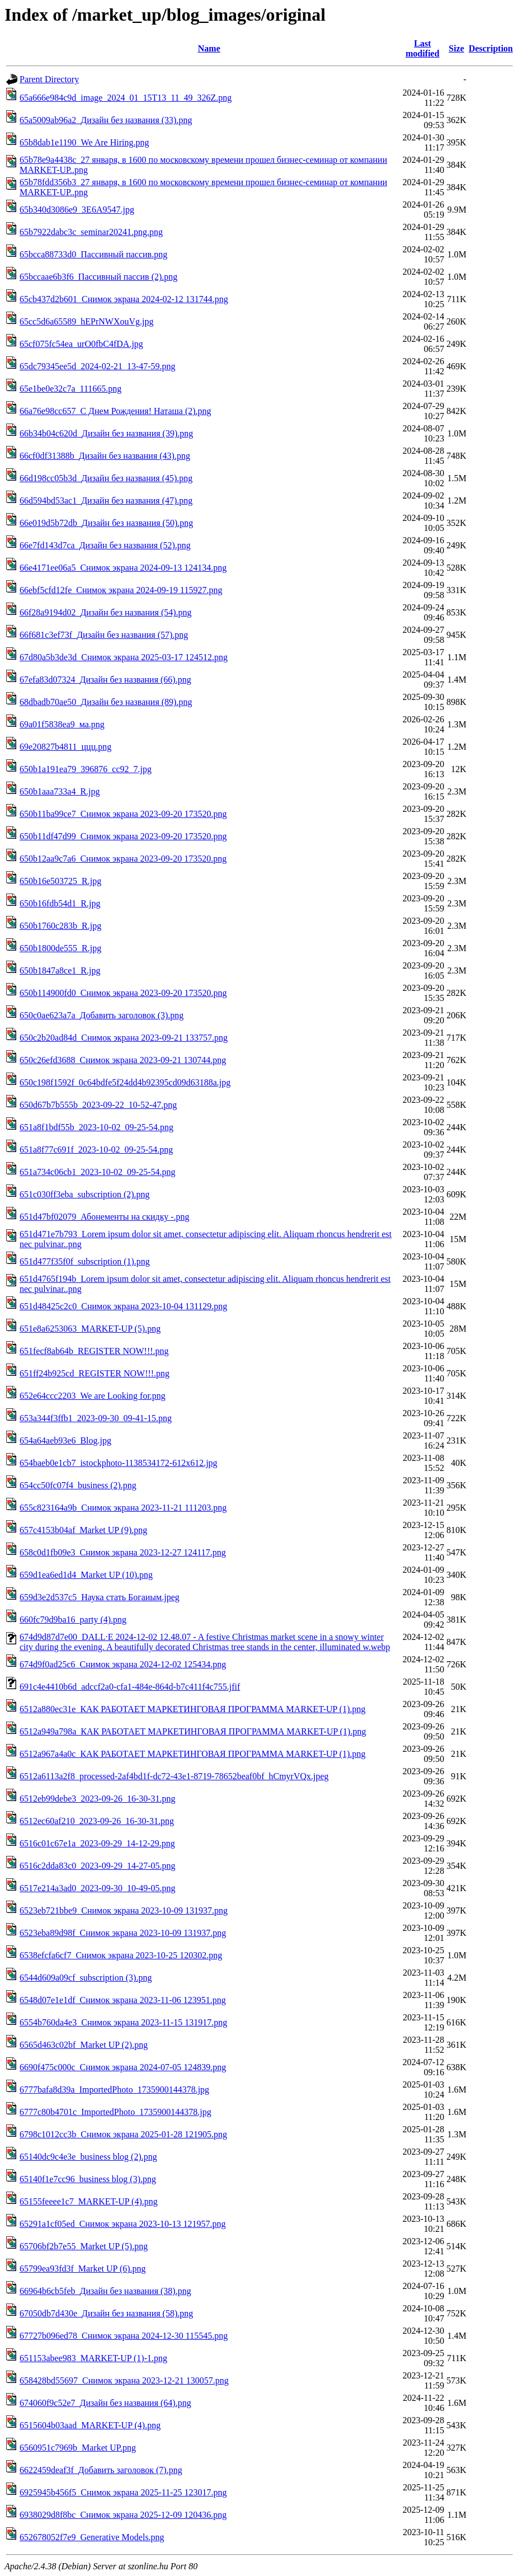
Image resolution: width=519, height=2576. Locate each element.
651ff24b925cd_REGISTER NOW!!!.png (94, 1373)
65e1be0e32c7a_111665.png (70, 388)
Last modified (422, 48)
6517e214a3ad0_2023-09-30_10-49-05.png (98, 1888)
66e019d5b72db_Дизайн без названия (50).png (106, 523)
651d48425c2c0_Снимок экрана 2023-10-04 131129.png (123, 1306)
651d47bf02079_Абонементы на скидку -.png (105, 1216)
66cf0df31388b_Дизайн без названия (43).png (105, 455)
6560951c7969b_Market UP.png (78, 2447)
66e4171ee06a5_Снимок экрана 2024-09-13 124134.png (123, 567)
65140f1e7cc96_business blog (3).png (88, 2179)
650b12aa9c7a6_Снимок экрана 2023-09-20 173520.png (123, 858)
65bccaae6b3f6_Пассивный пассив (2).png (98, 276)
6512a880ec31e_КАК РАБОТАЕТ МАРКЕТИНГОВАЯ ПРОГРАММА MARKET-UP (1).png (193, 1709)
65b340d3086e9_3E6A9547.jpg (77, 209)
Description (491, 48)
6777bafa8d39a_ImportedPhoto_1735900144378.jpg (114, 2089)
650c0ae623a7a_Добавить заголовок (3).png (101, 1015)
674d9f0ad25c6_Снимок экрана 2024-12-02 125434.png (123, 1664)
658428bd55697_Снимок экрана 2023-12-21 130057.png (124, 2380)
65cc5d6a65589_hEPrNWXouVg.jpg (87, 321)
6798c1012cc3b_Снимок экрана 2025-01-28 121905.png (123, 2134)
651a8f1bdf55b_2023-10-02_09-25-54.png (96, 1127)
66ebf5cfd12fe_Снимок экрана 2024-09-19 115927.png (121, 590)
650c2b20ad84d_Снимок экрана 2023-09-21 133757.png (124, 1037)
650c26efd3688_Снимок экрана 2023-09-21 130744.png (123, 1060)
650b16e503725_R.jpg (60, 881)
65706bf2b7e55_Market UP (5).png (84, 2246)
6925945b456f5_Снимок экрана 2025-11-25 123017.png (123, 2492)
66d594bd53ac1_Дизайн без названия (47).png (106, 500)
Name (209, 48)
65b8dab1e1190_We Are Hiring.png (84, 142)
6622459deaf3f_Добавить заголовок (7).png (101, 2470)
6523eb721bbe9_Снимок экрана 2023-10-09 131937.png (124, 1910)
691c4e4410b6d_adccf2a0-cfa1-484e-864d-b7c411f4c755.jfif (130, 1686)
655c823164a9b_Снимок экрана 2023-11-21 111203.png (123, 1507)
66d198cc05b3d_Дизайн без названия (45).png (106, 478)
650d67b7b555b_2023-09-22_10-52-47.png (98, 1105)
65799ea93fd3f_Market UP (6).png (83, 2268)
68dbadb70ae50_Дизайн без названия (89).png (106, 702)
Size (456, 48)
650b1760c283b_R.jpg (60, 925)
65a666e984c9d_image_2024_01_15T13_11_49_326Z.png (126, 97)
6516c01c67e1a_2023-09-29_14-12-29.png (97, 1843)
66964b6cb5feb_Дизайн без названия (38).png (105, 2291)
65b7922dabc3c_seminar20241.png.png (91, 232)
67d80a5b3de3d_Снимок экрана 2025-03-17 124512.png (124, 657)
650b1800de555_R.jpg (60, 948)
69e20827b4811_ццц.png (65, 746)
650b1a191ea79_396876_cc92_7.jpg (86, 769)
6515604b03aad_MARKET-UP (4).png (90, 2425)
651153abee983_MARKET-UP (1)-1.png (93, 2358)
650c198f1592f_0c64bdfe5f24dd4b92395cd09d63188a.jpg (125, 1082)
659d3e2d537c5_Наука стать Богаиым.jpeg (100, 1597)
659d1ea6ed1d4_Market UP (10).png (86, 1575)
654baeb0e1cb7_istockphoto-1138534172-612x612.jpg (119, 1463)
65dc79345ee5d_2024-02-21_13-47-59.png (98, 366)
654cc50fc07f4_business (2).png (78, 1485)
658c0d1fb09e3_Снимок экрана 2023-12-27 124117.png (123, 1552)
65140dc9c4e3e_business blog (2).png (88, 2156)
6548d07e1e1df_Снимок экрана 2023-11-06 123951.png (123, 2000)
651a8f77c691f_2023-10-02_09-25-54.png (96, 1149)
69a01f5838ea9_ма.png (62, 724)
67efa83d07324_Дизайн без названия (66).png (105, 679)
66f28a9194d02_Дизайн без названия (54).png (106, 612)
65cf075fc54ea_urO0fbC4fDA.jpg (81, 344)
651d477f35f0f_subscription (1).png (85, 1261)
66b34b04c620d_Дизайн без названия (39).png (106, 433)
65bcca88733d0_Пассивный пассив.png (93, 254)
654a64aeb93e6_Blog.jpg (65, 1440)
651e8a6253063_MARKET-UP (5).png (90, 1328)
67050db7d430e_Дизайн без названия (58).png (106, 2313)
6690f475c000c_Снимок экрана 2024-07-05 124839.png (123, 2067)
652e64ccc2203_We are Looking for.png (93, 1395)
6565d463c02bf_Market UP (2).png (84, 2044)
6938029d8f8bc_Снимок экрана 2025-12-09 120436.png (123, 2514)
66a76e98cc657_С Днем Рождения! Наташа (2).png (115, 411)
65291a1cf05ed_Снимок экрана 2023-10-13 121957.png (122, 2224)
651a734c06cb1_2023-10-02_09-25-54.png (98, 1172)
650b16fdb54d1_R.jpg (60, 903)
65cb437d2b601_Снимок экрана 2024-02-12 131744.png (124, 299)
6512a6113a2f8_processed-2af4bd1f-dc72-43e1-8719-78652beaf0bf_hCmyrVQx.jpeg (174, 1776)
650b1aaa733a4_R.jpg (60, 791)
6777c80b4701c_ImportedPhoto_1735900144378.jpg (115, 2112)
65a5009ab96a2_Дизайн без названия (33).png (106, 120)
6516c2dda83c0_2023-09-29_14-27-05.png (98, 1865)
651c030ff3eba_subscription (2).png (85, 1194)
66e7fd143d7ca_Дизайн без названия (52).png (105, 545)
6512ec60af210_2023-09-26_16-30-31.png (97, 1821)
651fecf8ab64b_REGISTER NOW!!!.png (94, 1351)
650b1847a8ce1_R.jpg (60, 970)
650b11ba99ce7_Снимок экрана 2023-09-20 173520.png (123, 814)
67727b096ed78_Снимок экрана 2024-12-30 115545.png (124, 2335)
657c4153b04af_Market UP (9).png (83, 1530)
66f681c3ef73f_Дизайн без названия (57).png (104, 635)
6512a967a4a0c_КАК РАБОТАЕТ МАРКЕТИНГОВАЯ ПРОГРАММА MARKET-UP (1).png (193, 1754)
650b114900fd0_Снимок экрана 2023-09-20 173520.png (123, 993)
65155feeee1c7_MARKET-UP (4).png (89, 2201)
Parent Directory (49, 79)
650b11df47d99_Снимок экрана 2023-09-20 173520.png (123, 836)
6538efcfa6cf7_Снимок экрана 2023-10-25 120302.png (121, 1955)
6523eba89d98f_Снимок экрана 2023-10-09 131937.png (123, 1933)
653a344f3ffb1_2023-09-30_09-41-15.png (96, 1418)
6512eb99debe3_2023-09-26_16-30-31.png (98, 1798)
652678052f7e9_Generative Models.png (92, 2537)
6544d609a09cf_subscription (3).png (86, 1977)
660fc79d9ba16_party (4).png (73, 1619)
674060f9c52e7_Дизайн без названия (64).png (105, 2403)
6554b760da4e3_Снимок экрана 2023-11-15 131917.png (123, 2022)
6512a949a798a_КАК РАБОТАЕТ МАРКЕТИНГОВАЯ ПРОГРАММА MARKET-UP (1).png (193, 1731)
